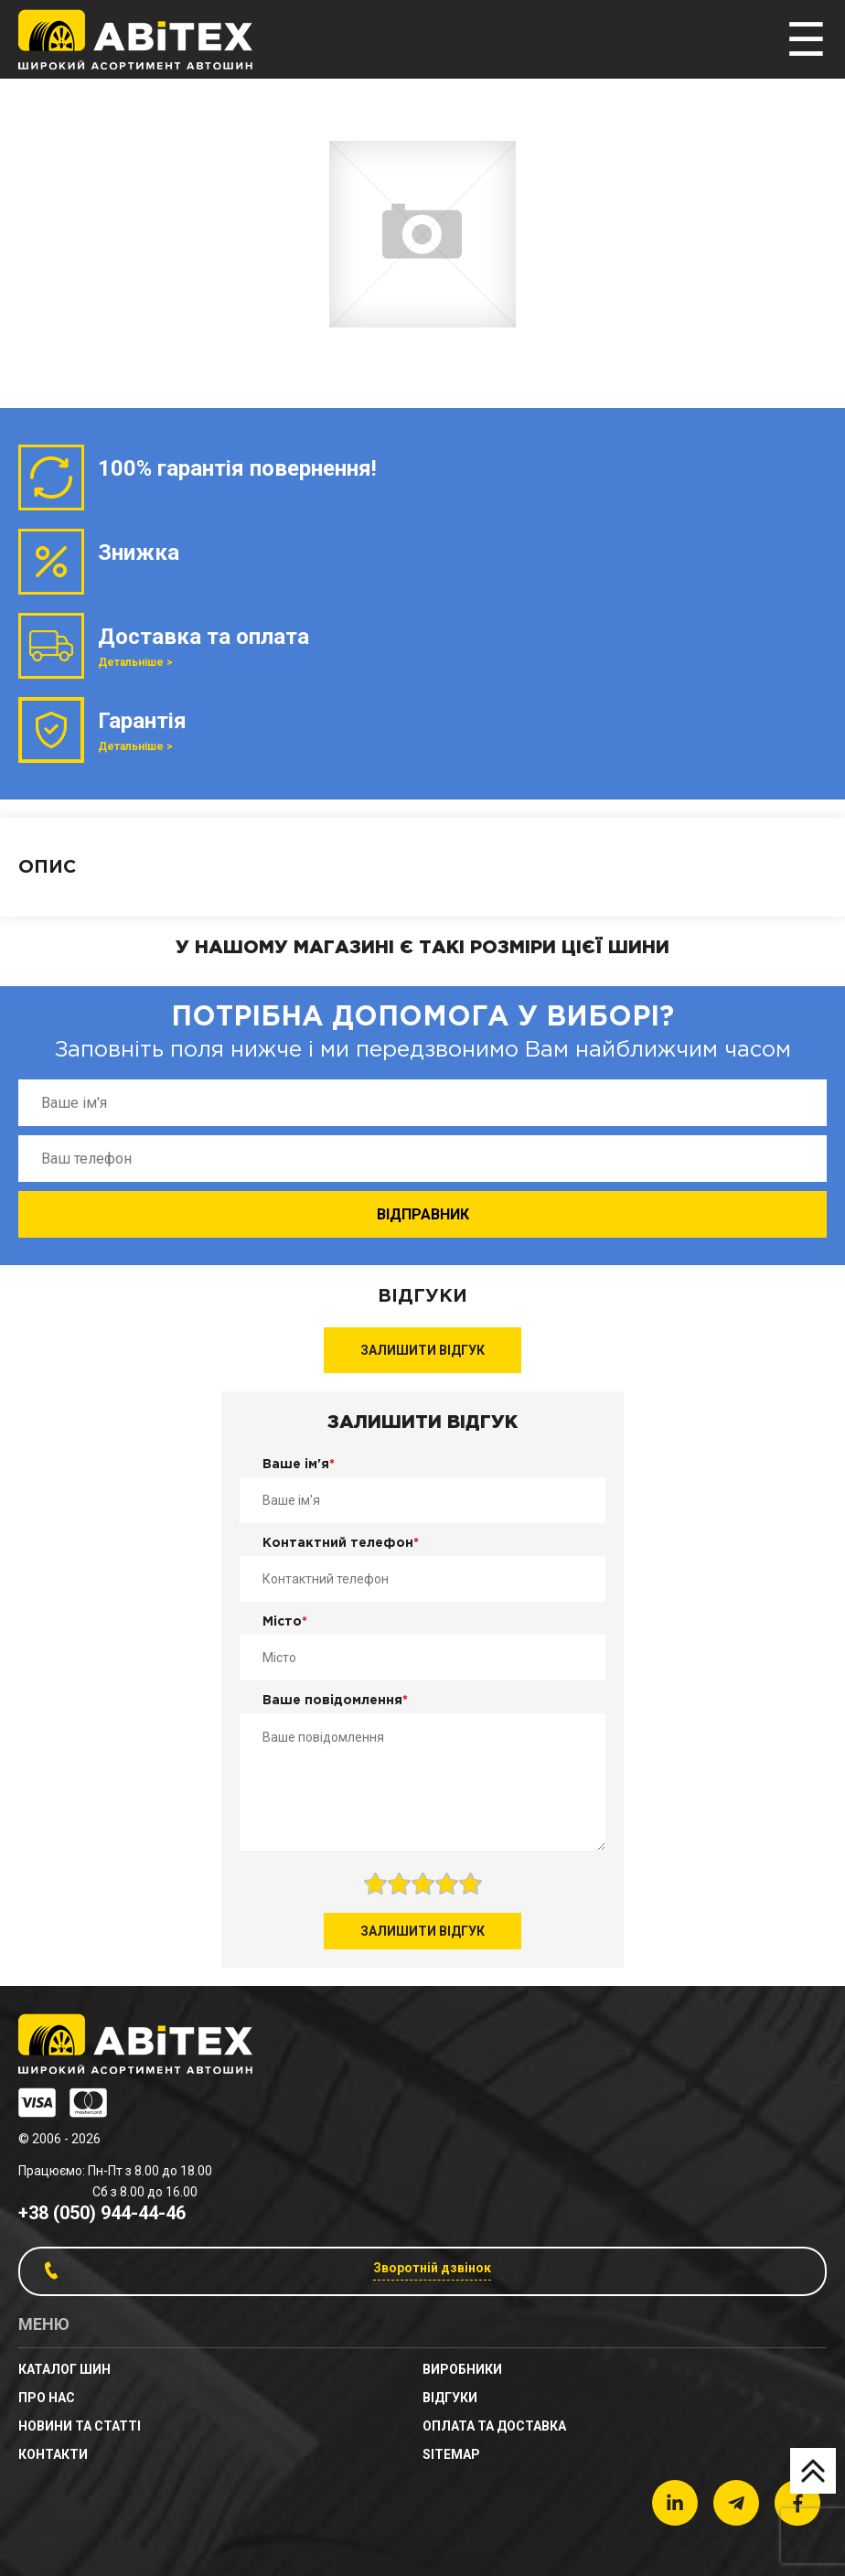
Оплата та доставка (494, 2426)
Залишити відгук (422, 1350)
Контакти (53, 2454)
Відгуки (449, 2397)
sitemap (451, 2454)
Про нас (46, 2397)
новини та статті (79, 2426)
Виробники (462, 2369)
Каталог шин (64, 2369)
